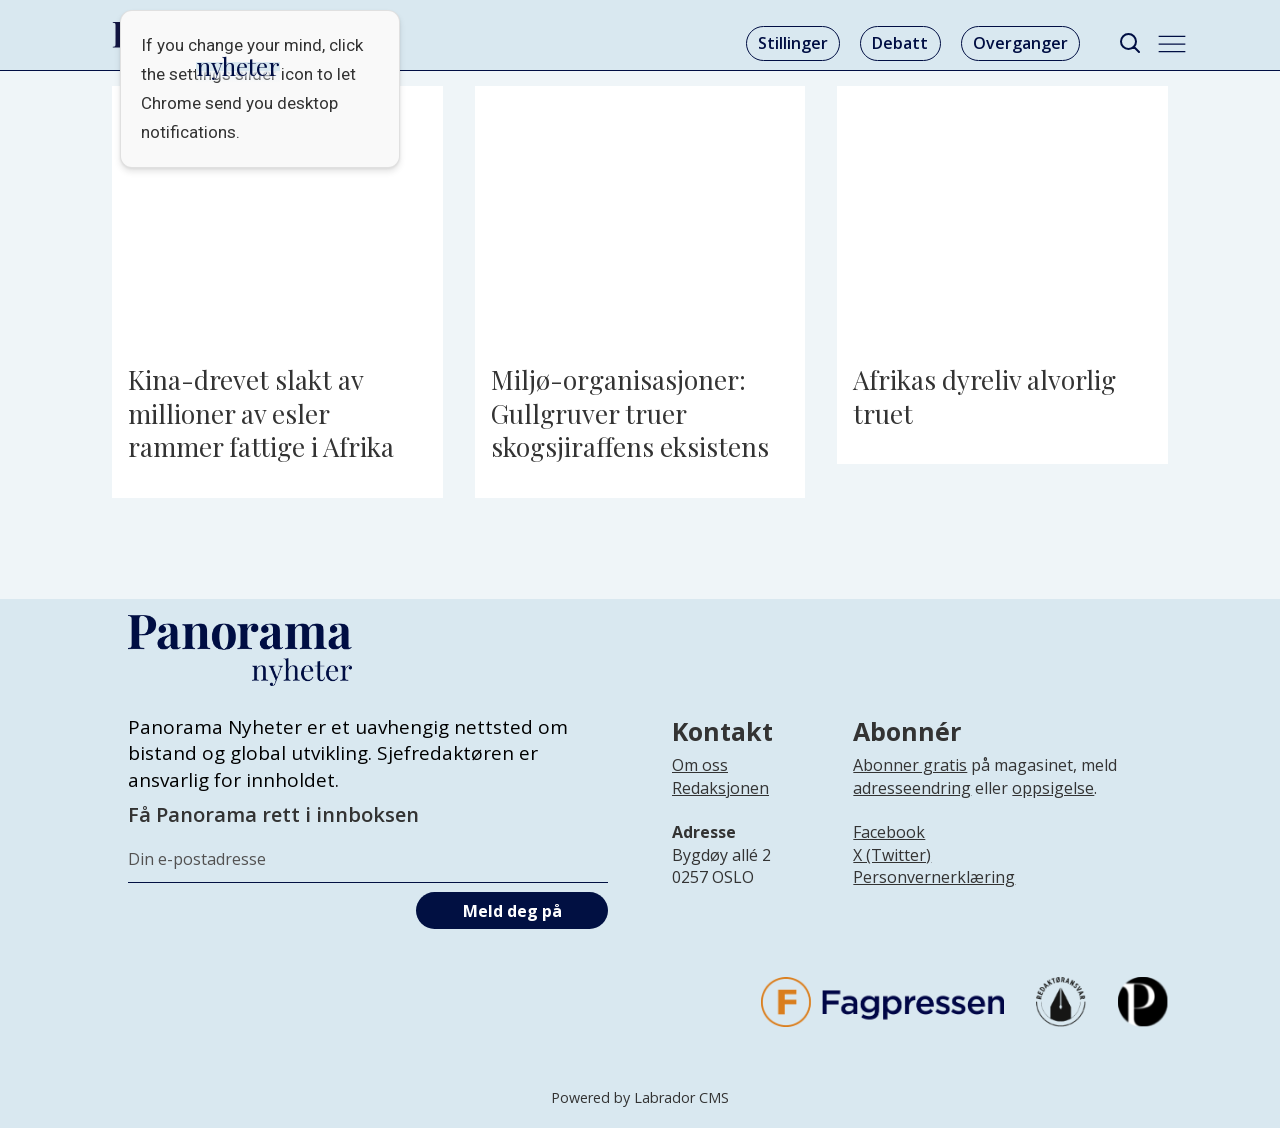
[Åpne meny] (1172, 44)
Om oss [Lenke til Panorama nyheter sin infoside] (700, 765)
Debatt (900, 43)
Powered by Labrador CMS (640, 1097)
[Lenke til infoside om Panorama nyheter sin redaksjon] (720, 804)
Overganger (1020, 43)
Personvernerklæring (934, 877)
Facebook (889, 832)
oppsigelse (1053, 788)
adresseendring (912, 788)
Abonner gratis (910, 765)
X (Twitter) (892, 855)
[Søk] (1129, 43)
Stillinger (793, 43)
